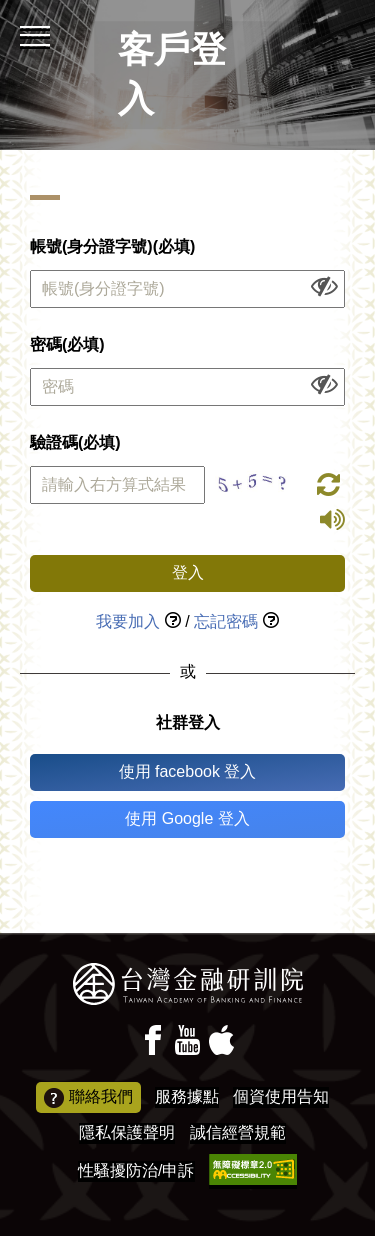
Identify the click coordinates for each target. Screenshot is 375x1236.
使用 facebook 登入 (188, 771)
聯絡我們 (88, 1098)
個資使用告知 (281, 1096)
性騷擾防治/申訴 (136, 1170)
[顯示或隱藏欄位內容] (324, 285)
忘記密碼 (226, 621)
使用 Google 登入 (187, 818)
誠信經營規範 (238, 1132)
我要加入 (128, 621)
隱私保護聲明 (127, 1132)
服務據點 (187, 1096)
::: (6, 8)
